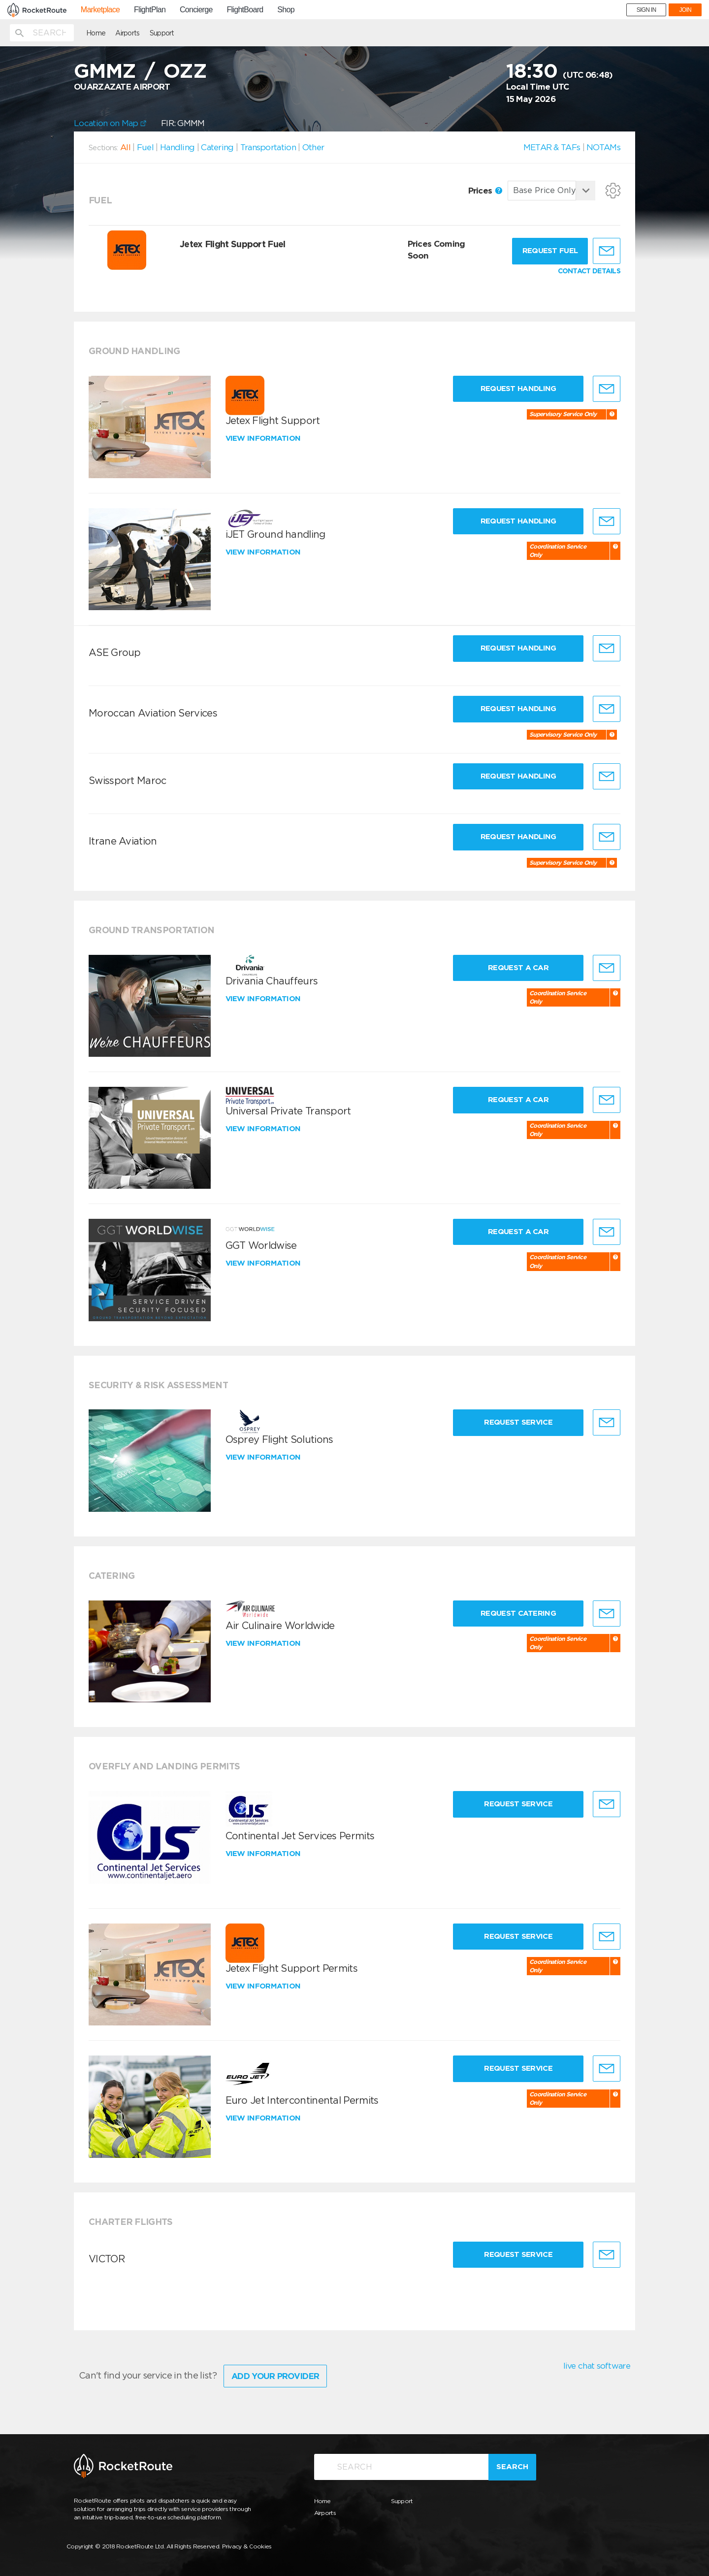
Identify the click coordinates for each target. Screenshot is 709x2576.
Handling (177, 147)
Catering (217, 147)
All (125, 147)
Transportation (268, 147)
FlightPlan (149, 10)
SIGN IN (646, 9)
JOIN (685, 9)
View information (264, 438)
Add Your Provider (275, 2376)
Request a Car (518, 967)
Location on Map (110, 123)
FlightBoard (244, 10)
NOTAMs (603, 147)
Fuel (145, 147)
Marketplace (100, 10)
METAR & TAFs (551, 147)
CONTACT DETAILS (589, 271)
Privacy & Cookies (247, 2546)
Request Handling (518, 388)
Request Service (518, 1422)
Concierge (196, 10)
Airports (127, 33)
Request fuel (550, 250)
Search (512, 2466)
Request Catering (518, 1613)
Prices (485, 191)
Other (313, 147)
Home (95, 33)
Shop (285, 10)
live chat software (596, 2366)
